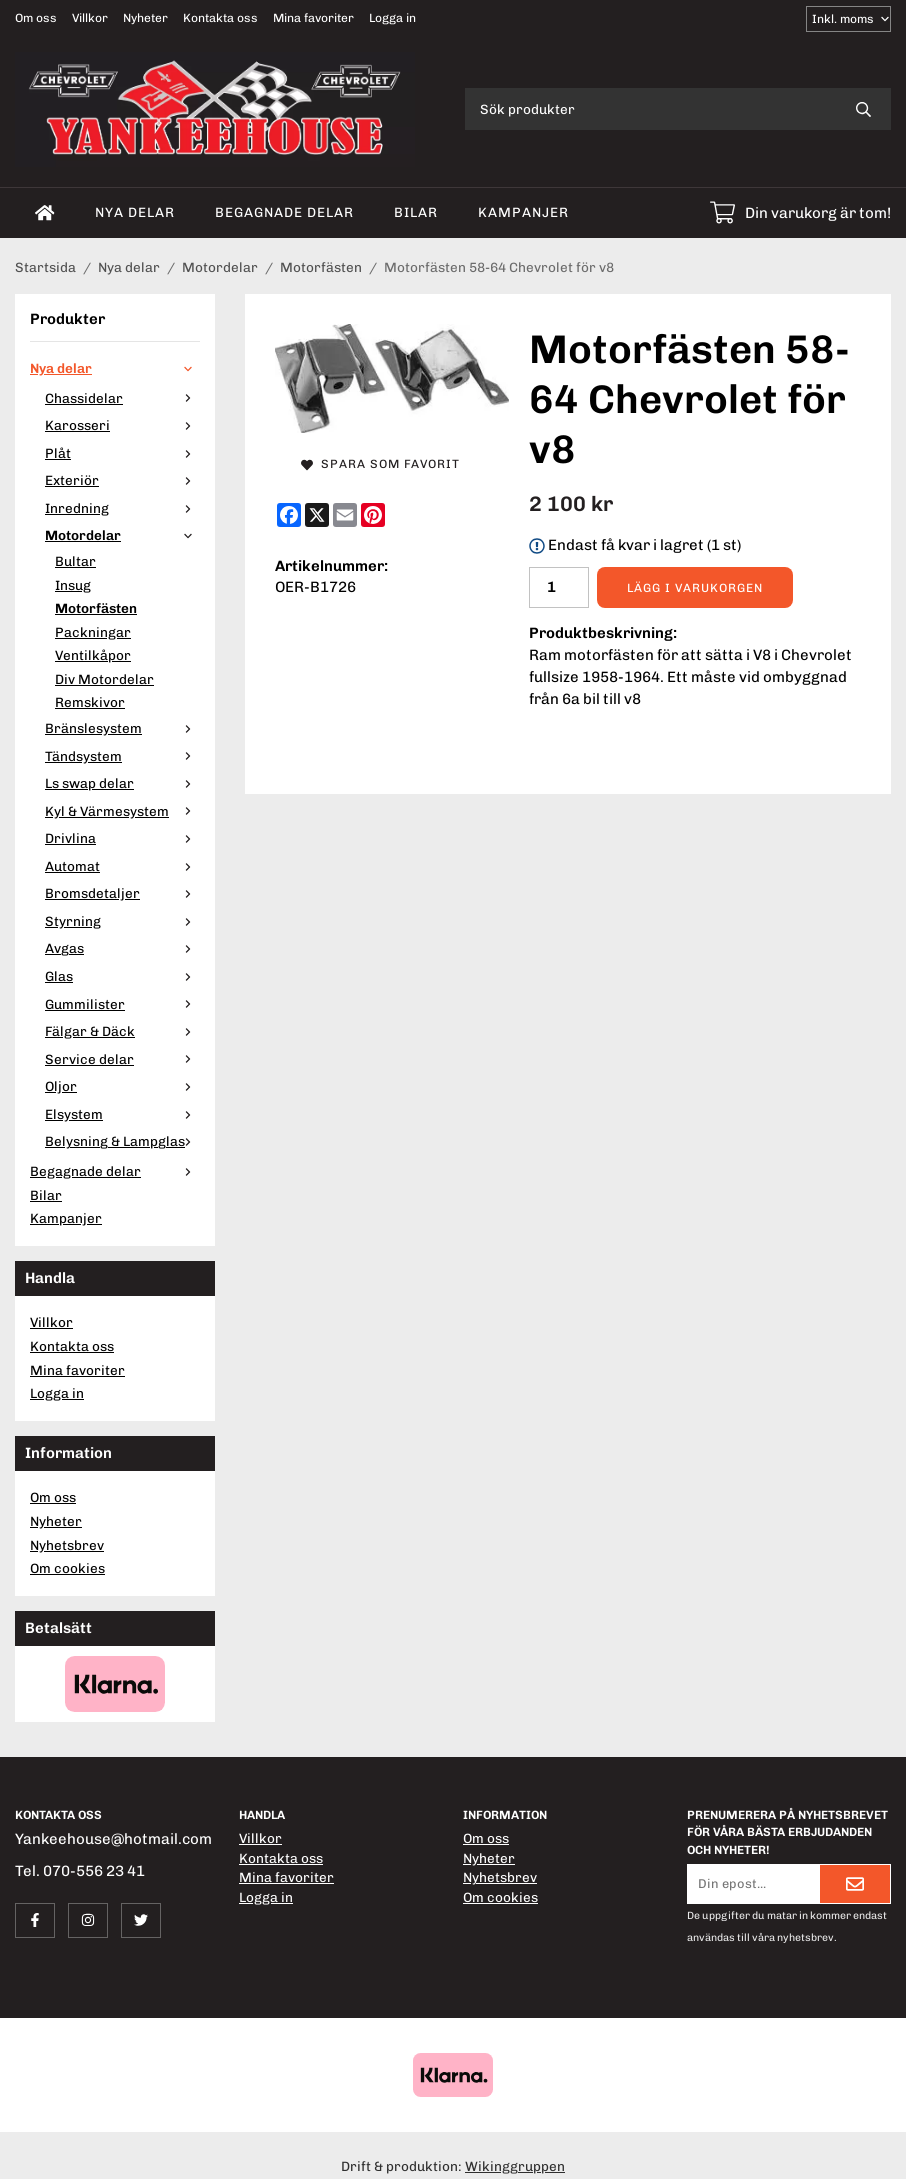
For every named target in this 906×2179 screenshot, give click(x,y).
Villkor (90, 18)
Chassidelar (122, 398)
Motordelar (122, 535)
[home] (45, 213)
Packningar (93, 632)
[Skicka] (855, 1884)
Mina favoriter (313, 18)
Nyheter (145, 18)
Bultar (75, 561)
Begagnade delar (284, 212)
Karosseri (122, 425)
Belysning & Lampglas (122, 1141)
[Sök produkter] (650, 109)
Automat (122, 866)
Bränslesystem (122, 728)
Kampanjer (523, 212)
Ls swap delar (122, 783)
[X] (317, 515)
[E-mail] (345, 515)
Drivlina (122, 838)
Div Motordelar (104, 679)
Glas (122, 976)
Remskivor (90, 702)
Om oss (36, 18)
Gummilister (122, 1004)
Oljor (122, 1086)
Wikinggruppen (515, 2166)
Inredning (122, 508)
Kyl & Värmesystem (122, 811)
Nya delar (135, 212)
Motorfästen (96, 608)
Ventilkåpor (93, 655)
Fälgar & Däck (122, 1031)
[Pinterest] (373, 515)
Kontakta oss (220, 18)
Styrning (122, 921)
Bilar (416, 212)
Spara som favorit (380, 464)
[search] (863, 109)
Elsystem (122, 1114)
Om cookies (67, 1568)
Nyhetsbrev (67, 1545)
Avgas (122, 948)
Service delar (122, 1059)
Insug (73, 585)
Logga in (392, 18)
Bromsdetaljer (122, 893)
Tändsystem (122, 756)
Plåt (122, 453)
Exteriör (122, 480)
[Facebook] (289, 515)
